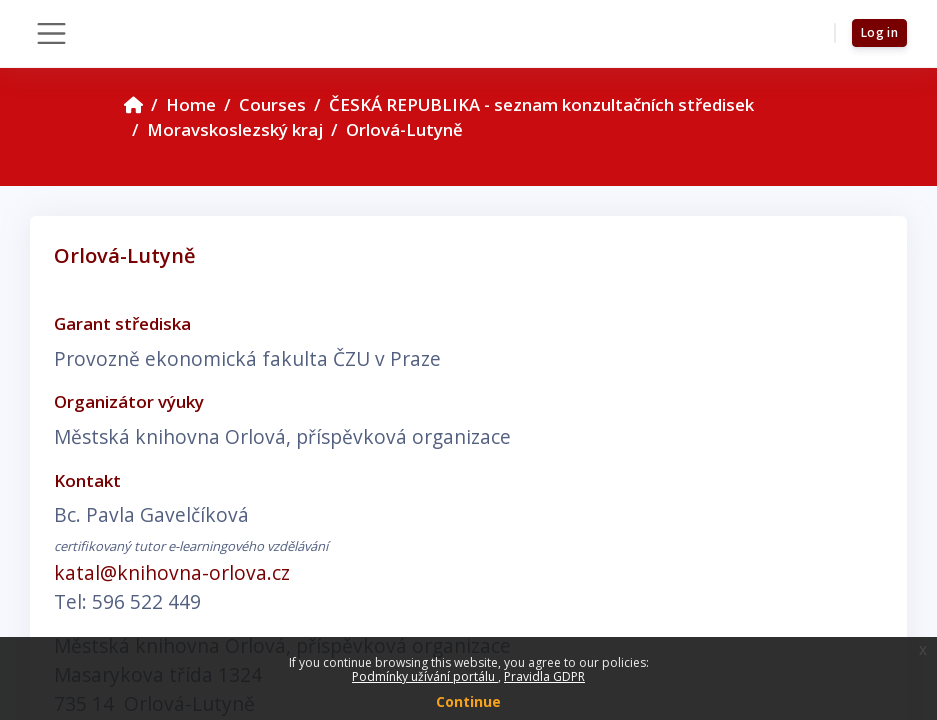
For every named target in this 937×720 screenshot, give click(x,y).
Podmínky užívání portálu (425, 676)
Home (191, 104)
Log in (879, 32)
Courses (272, 104)
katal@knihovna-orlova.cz (172, 572)
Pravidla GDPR (544, 676)
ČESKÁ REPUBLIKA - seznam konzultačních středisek (541, 104)
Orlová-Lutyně (404, 129)
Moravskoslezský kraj (235, 129)
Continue (468, 701)
